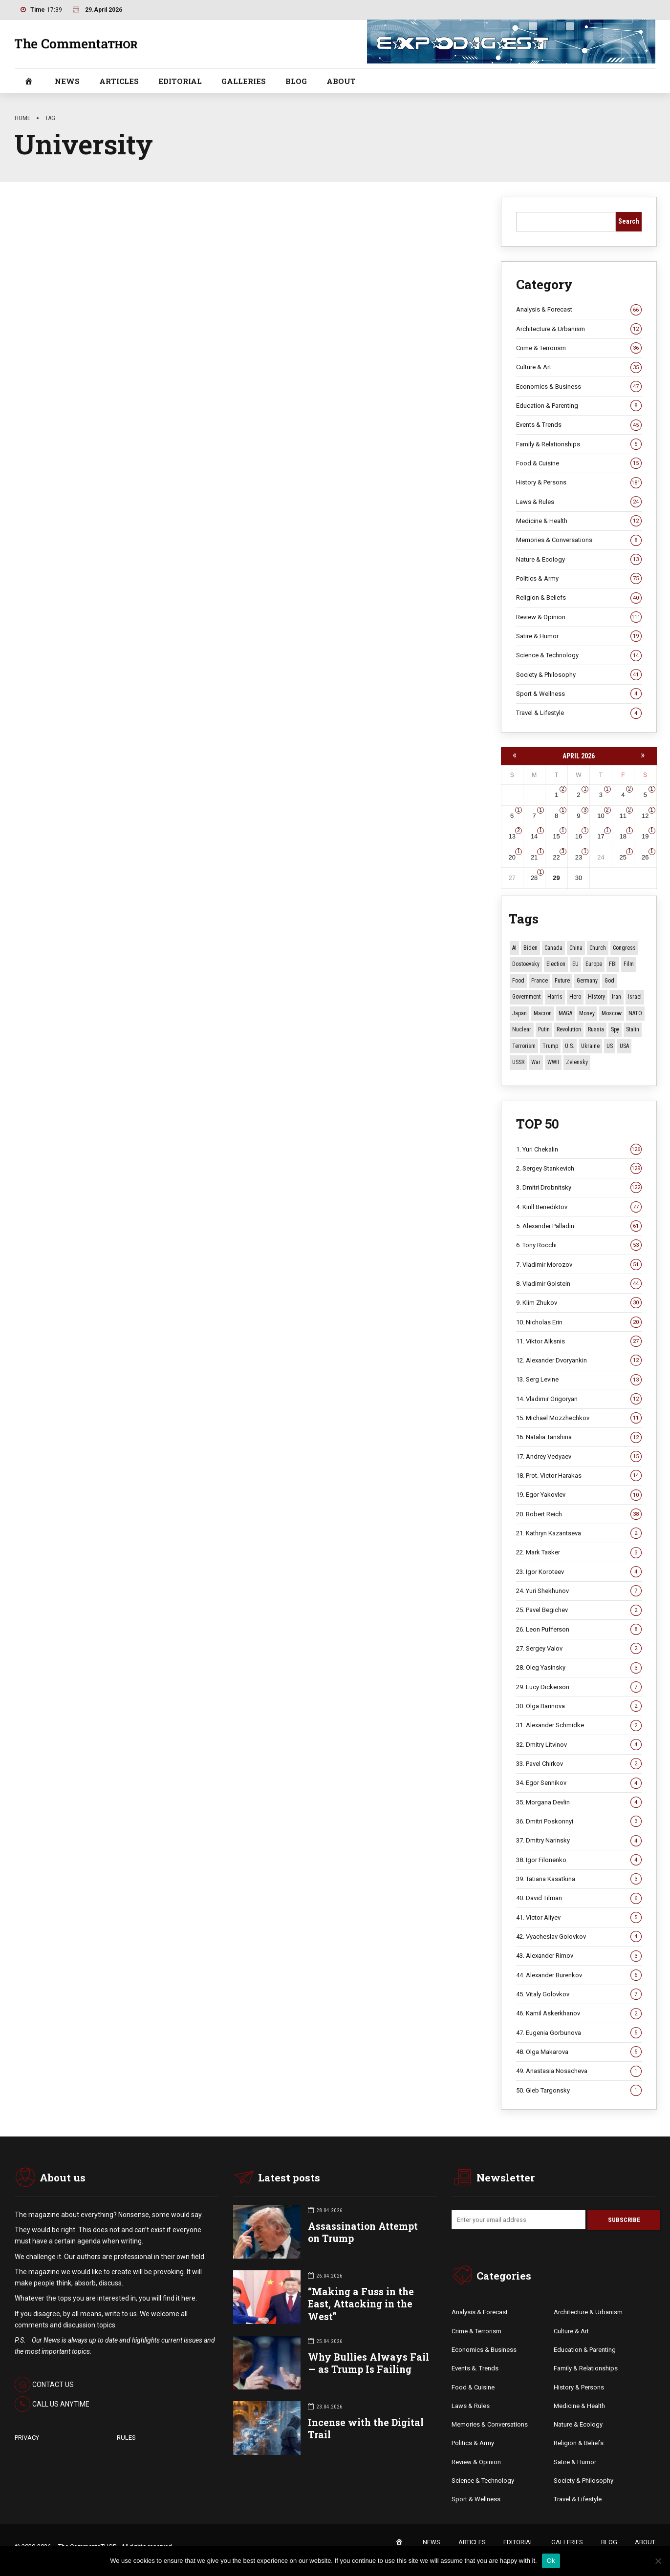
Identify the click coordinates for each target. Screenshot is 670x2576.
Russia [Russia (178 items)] (596, 1029)
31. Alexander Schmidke (579, 1725)
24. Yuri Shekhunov (579, 1591)
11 (623, 815)
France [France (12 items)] (539, 980)
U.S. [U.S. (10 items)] (569, 1046)
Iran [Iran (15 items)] (616, 996)
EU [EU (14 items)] (575, 964)
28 (534, 878)
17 (600, 836)
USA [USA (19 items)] (624, 1046)
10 (600, 815)
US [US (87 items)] (609, 1046)
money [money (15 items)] (587, 1013)
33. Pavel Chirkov (579, 1763)
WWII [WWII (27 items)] (553, 1062)
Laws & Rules (579, 502)
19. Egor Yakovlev (579, 1495)
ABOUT (341, 81)
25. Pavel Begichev (579, 1610)
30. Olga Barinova (579, 1706)
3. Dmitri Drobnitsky (579, 1187)
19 (645, 836)
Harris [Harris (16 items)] (554, 996)
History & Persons (579, 483)
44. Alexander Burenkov (579, 1975)
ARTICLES (119, 81)
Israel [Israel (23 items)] (635, 996)
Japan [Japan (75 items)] (519, 1013)
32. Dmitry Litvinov (579, 1744)
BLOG (296, 81)
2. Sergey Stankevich (579, 1168)
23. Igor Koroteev (579, 1572)
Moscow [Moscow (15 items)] (612, 1013)
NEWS (67, 81)
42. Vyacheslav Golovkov (579, 1936)
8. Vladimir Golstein (579, 1283)
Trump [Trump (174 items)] (550, 1046)
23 (578, 857)
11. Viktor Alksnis (579, 1341)
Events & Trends (579, 425)
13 (511, 836)
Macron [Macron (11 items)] (543, 1013)
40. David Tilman (579, 1898)
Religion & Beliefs (579, 597)
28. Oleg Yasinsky (579, 1668)
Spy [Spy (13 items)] (615, 1029)
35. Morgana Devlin (579, 1802)
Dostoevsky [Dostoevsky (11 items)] (526, 964)
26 (645, 857)
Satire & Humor (579, 636)
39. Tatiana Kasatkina (579, 1879)
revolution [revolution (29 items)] (569, 1029)
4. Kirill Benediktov (579, 1207)
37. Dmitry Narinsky (579, 1841)
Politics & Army (579, 578)
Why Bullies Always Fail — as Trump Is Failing (368, 2363)
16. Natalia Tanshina (579, 1437)
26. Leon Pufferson (579, 1629)
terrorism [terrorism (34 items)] (524, 1046)
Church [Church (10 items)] (597, 947)
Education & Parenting (579, 405)
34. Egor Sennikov (579, 1783)
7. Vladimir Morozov (579, 1264)
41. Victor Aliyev (579, 1917)
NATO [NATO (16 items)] (635, 1013)
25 (623, 857)
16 (578, 836)
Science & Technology (579, 655)
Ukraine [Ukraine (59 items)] (590, 1046)
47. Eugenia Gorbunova (579, 2033)
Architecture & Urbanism (579, 329)
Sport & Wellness (579, 694)
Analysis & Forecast (579, 310)
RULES (126, 2438)
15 (556, 836)
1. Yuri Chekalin (579, 1149)
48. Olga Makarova (579, 2052)
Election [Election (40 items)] (555, 964)
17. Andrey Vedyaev (579, 1456)
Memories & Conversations (579, 540)
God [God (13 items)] (609, 980)
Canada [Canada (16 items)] (553, 947)
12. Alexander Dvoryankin (579, 1360)
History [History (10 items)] (596, 996)
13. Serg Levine (579, 1380)
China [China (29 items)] (576, 947)
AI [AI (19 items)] (514, 947)
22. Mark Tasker (579, 1553)
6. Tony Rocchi (579, 1245)
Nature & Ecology (579, 559)
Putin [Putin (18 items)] (544, 1029)
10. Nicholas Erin (579, 1322)
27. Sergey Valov (579, 1648)
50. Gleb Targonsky (579, 2090)
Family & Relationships (579, 444)
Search (628, 221)
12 (645, 815)
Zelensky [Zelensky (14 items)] (577, 1062)
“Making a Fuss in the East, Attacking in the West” (361, 2304)
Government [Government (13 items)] (526, 996)
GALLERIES (243, 81)
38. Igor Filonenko (579, 1860)
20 (511, 857)
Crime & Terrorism (579, 348)
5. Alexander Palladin (579, 1226)
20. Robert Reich (579, 1514)
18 (623, 836)
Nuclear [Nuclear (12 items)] (521, 1029)
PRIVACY (27, 2438)
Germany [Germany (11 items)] (587, 980)
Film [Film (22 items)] (629, 964)
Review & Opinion (579, 617)
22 (556, 857)
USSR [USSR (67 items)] (518, 1062)
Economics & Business (579, 386)
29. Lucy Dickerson (579, 1687)
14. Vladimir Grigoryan (579, 1399)
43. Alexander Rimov (579, 1956)
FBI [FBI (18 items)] (613, 964)
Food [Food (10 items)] (518, 980)
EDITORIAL (180, 81)
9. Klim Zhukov (579, 1302)
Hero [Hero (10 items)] (575, 996)
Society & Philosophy (579, 674)
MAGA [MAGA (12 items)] (565, 1013)
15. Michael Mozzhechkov (579, 1418)
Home (22, 118)
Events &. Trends (475, 2369)
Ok (551, 2560)
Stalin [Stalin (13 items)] (632, 1029)
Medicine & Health (579, 521)
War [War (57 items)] (535, 1062)
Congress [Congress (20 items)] (624, 947)
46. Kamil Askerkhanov (579, 2014)
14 (534, 836)
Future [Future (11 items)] (562, 980)
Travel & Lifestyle (579, 713)
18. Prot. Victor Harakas (579, 1475)
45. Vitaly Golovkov (579, 1994)
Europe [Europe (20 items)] (593, 964)
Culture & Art (579, 367)
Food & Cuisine (579, 463)
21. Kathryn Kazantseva (579, 1533)
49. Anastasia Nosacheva (579, 2071)
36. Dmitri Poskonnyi (579, 1821)
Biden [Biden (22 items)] (530, 947)
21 (534, 857)
